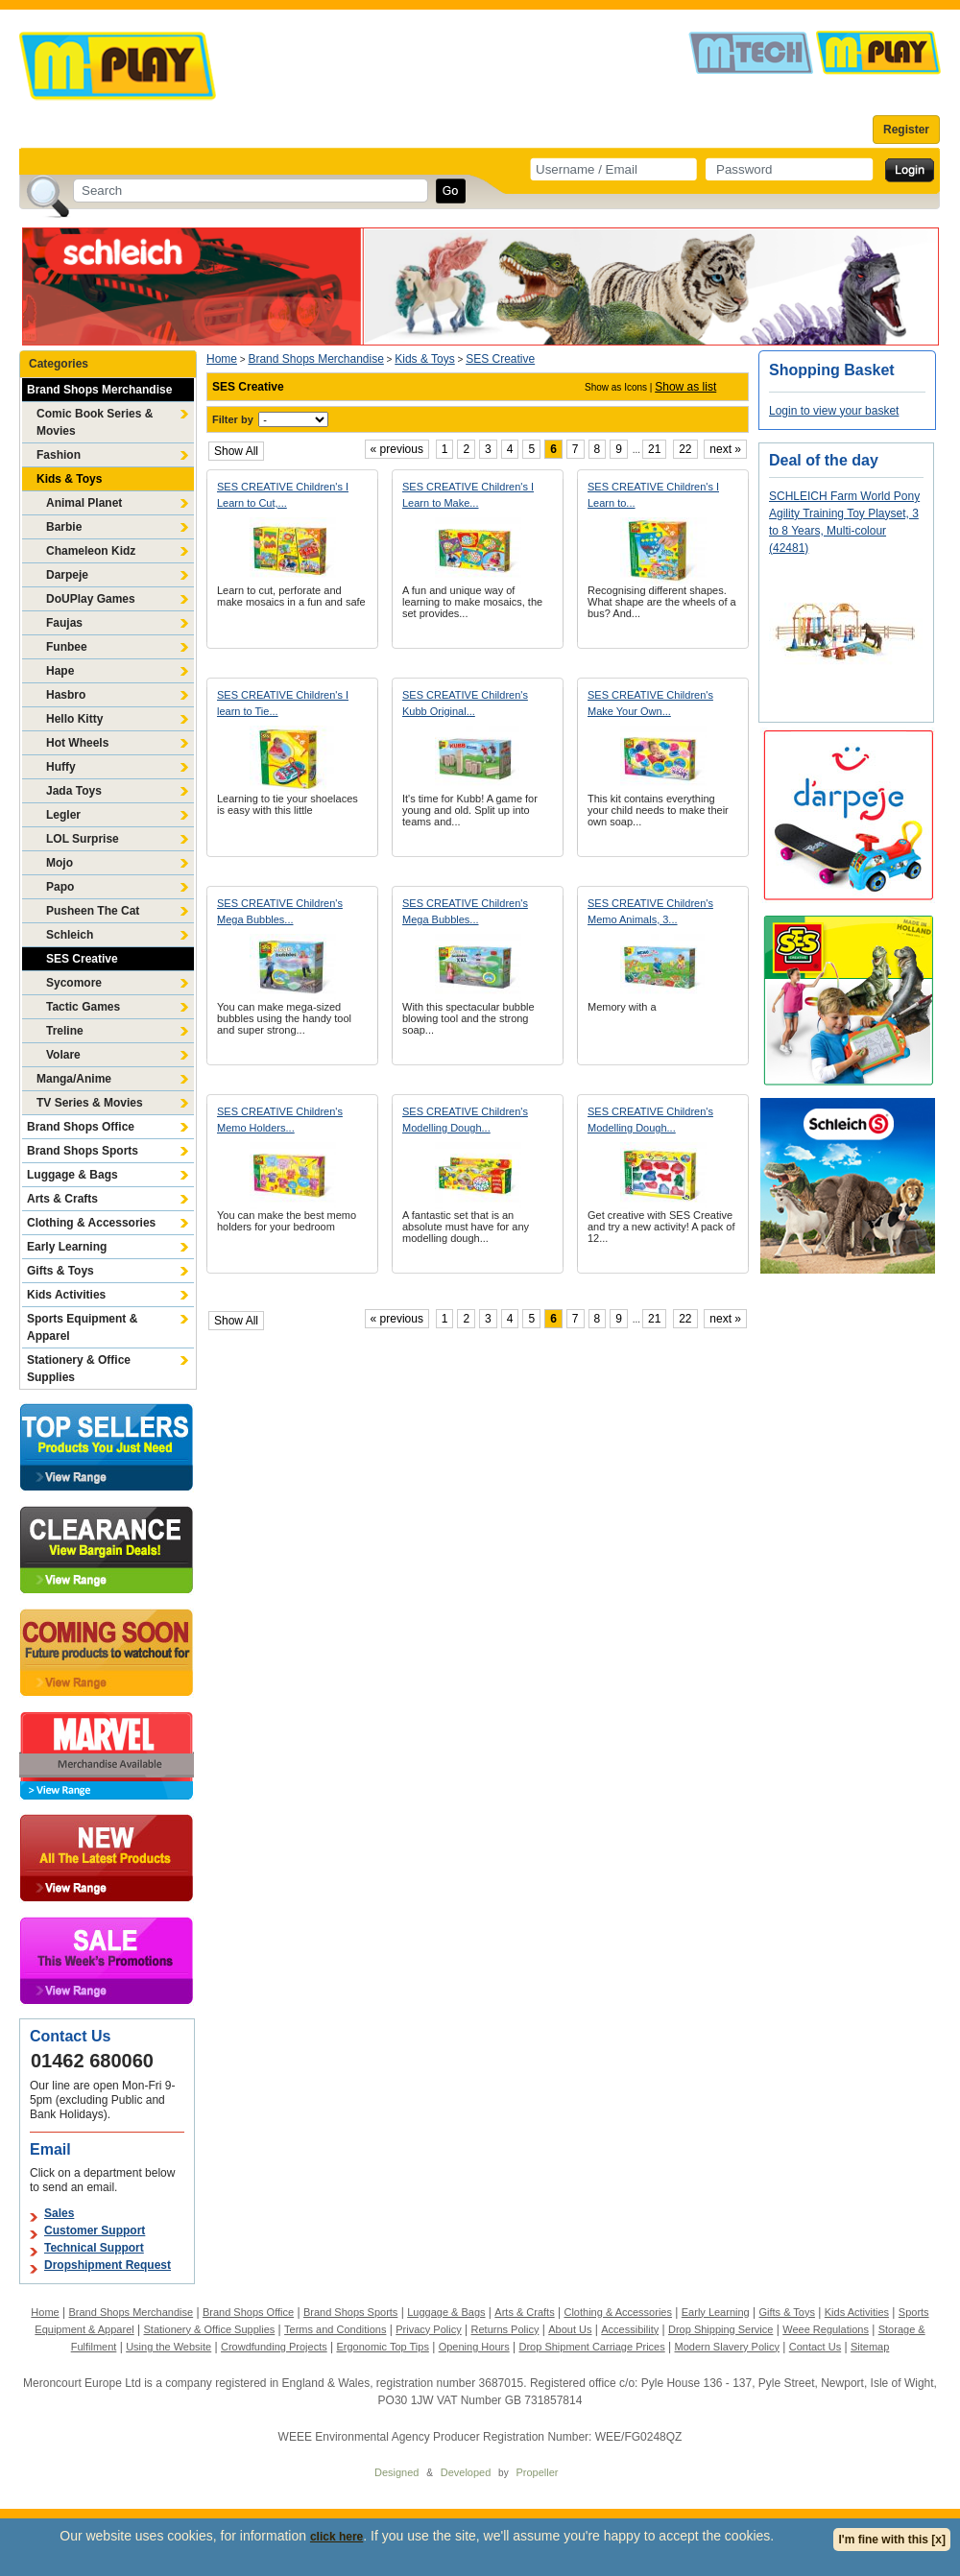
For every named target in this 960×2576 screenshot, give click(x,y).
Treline (65, 1031)
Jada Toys (74, 791)
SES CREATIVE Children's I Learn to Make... (468, 495)
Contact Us (815, 2346)
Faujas (64, 623)
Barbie (64, 527)
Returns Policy (505, 2329)
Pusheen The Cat (92, 911)
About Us (569, 2329)
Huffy (61, 767)
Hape (60, 671)
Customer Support (94, 2230)
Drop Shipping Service (720, 2329)
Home (221, 359)
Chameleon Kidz (90, 551)
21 (654, 449)
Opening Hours (474, 2346)
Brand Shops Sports (82, 1150)
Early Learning (67, 1246)
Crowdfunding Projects (274, 2346)
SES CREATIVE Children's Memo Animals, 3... (650, 911)
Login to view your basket (834, 410)
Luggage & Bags (72, 1174)
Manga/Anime (73, 1078)
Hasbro (65, 695)
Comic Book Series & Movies (94, 422)
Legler (63, 815)
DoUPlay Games (90, 599)
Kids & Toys (69, 479)
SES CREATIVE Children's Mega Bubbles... (280, 911)
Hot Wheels (77, 743)
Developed (466, 2472)
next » (725, 449)
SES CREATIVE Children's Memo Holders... (280, 1119)
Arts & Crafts (62, 1198)
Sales (59, 2213)
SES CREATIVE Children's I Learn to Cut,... (282, 495)
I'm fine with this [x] (892, 2539)
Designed (396, 2472)
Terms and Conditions (335, 2329)
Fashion (58, 455)
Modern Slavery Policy (727, 2346)
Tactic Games (83, 1007)
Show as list (685, 387)
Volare (63, 1054)
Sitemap (870, 2346)
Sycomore (74, 983)
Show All (236, 451)
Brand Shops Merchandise (99, 389)
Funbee (66, 647)
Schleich (69, 935)
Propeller (537, 2472)
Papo (60, 887)
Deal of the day (823, 460)
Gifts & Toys (60, 1270)
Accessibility (630, 2329)
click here (336, 2536)
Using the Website (168, 2346)
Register (906, 129)
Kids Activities (66, 1294)
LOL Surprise (82, 839)
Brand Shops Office (80, 1126)
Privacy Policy (428, 2329)
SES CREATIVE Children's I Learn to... (653, 495)
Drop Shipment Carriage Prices (591, 2346)
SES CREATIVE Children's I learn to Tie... (282, 703)
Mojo (59, 863)
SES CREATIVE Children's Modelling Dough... (465, 1119)
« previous (397, 449)
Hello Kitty (74, 719)
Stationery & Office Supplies (79, 1368)
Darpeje (67, 575)
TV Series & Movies (89, 1102)
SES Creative (82, 959)
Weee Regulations (825, 2329)
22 (685, 449)
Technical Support (94, 2247)
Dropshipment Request (107, 2265)
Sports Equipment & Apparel (82, 1327)
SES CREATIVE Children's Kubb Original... (465, 703)
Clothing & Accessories (91, 1222)
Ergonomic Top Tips (382, 2346)
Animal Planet (84, 503)
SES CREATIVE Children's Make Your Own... (650, 703)
